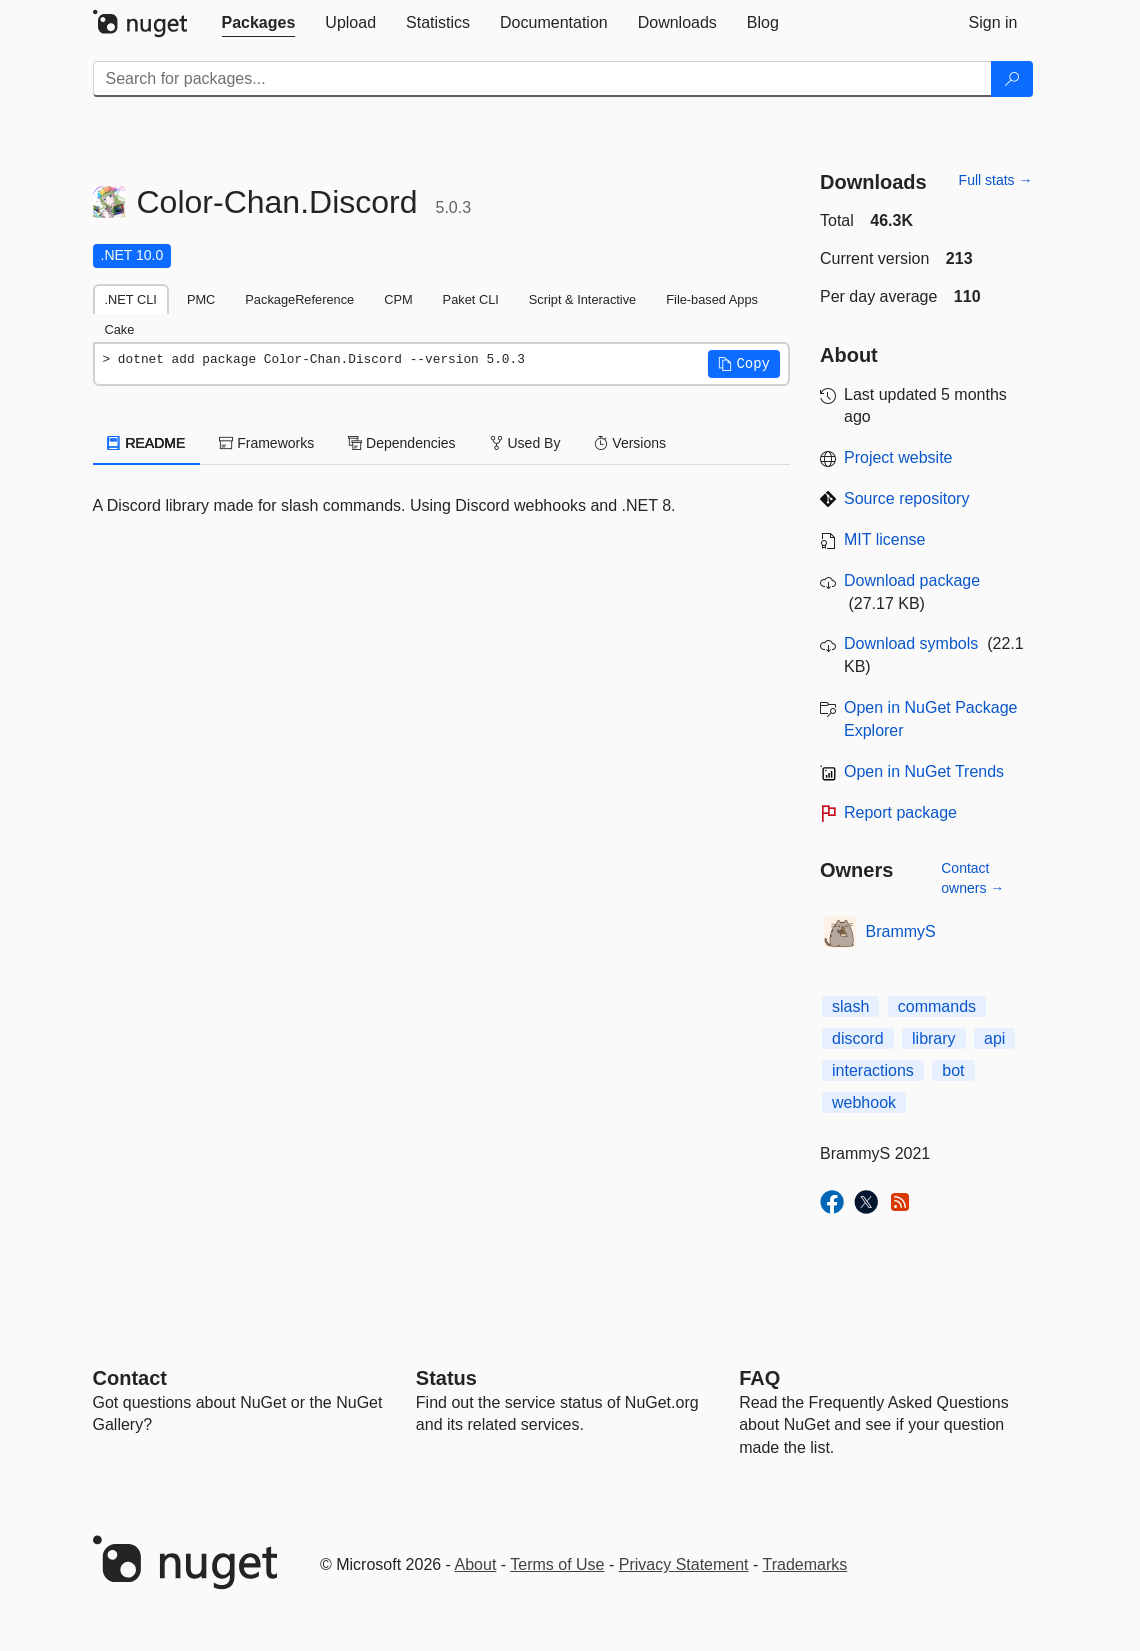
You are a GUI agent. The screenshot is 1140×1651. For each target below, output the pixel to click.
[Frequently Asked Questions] (759, 1378)
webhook (864, 1102)
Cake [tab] (120, 329)
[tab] (259, 23)
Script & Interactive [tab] (582, 299)
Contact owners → (972, 878)
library (934, 1038)
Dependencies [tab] (401, 443)
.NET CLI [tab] (131, 299)
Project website (898, 457)
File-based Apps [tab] (712, 299)
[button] (744, 364)
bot (953, 1070)
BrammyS (901, 931)
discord (858, 1038)
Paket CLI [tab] (471, 299)
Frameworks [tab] (266, 443)
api (994, 1038)
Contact (130, 1378)
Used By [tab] (525, 443)
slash (850, 1006)
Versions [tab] (630, 443)
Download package (912, 580)
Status (446, 1378)
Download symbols (911, 643)
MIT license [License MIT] (885, 539)
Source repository (906, 498)
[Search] (1012, 79)
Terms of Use (557, 1564)
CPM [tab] (398, 299)
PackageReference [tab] (299, 299)
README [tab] (147, 443)
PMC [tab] (201, 299)
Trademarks (805, 1564)
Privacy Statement (684, 1564)
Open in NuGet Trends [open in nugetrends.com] (924, 771)
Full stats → (996, 180)
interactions (873, 1070)
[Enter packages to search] (542, 79)
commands (937, 1006)
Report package (900, 812)
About (476, 1564)
